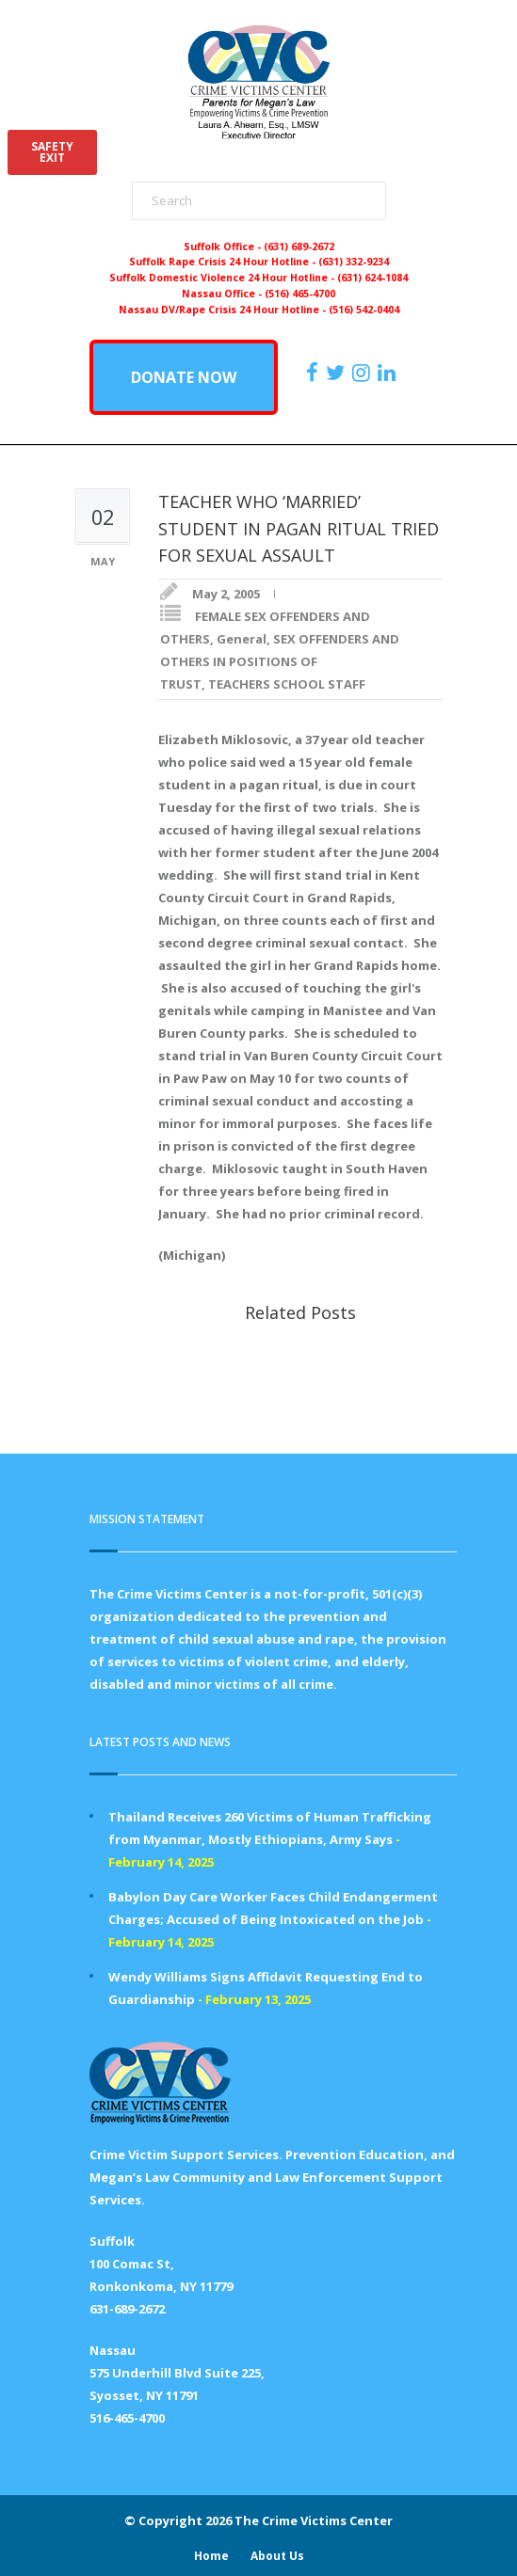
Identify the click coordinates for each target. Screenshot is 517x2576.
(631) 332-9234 (353, 261)
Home (211, 2556)
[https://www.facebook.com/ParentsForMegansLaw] (314, 372)
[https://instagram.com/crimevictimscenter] (363, 372)
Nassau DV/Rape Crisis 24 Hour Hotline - (224, 309)
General (242, 638)
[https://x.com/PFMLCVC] (337, 372)
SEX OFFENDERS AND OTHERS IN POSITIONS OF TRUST (279, 661)
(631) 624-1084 (372, 277)
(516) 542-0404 (364, 309)
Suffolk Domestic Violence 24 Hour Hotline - (223, 277)
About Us (277, 2556)
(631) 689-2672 (299, 246)
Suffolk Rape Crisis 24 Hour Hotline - (223, 261)
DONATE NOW (183, 377)
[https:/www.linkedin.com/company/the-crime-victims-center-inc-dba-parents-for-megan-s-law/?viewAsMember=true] (389, 372)
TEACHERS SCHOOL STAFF (286, 684)
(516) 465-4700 (300, 293)
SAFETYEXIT (52, 152)
